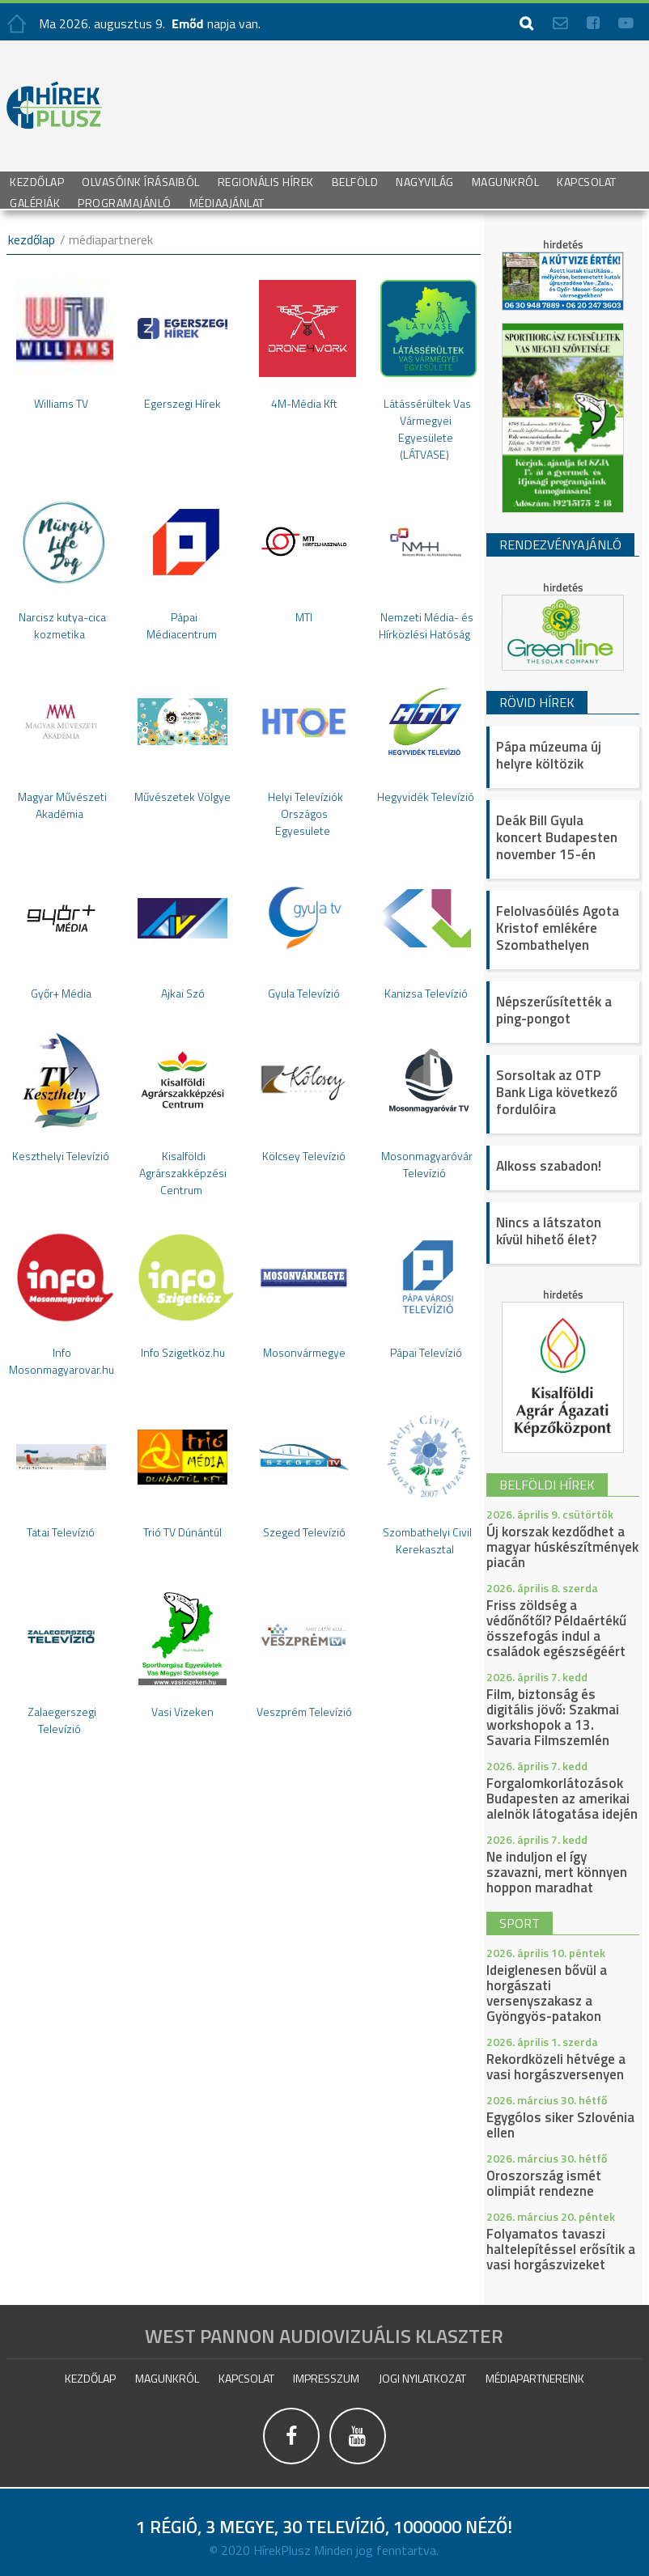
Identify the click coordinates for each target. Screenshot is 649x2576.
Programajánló (125, 201)
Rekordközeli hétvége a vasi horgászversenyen (556, 2067)
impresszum (326, 2378)
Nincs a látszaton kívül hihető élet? (548, 1231)
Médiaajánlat (227, 201)
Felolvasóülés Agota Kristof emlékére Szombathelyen (557, 927)
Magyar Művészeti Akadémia (62, 805)
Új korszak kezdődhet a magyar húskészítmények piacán (562, 1547)
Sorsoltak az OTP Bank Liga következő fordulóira (556, 1092)
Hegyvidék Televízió (425, 796)
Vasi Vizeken (182, 1711)
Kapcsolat (587, 180)
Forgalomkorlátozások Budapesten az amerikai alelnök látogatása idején (562, 1798)
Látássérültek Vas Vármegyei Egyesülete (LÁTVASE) (427, 429)
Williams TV (61, 403)
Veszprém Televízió (304, 1711)
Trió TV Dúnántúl (182, 1531)
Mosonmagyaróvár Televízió (427, 1164)
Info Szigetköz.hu (183, 1352)
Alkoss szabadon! (548, 1165)
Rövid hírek (537, 702)
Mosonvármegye (304, 1352)
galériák (35, 201)
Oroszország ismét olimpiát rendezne (543, 2183)
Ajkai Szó (183, 993)
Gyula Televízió (304, 993)
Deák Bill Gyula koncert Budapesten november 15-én (556, 837)
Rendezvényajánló (560, 544)
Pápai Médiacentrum (181, 625)
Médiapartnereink (535, 2378)
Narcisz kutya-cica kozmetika (62, 625)
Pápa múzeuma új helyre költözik (548, 755)
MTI (303, 616)
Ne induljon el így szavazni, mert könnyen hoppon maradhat (556, 1872)
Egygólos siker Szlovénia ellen (560, 2125)
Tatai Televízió (61, 1531)
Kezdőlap (37, 180)
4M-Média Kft (304, 403)
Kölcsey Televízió (304, 1155)
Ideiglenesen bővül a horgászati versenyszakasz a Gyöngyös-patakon (546, 1993)
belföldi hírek (547, 1484)
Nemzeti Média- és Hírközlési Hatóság (426, 625)
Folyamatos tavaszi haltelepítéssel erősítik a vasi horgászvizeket (560, 2249)
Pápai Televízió (426, 1352)
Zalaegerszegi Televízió (62, 1720)
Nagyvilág (425, 180)
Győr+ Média (61, 993)
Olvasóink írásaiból (141, 180)
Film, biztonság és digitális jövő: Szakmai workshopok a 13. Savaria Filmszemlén (552, 1717)
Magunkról (506, 180)
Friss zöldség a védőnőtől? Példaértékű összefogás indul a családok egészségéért (556, 1628)
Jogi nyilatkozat (422, 2378)
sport (519, 1923)
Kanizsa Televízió (426, 993)
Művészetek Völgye (182, 796)
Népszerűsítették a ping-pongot (554, 1010)
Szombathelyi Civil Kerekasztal (427, 1540)
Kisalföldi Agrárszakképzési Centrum (183, 1172)
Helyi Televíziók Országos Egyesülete (305, 813)
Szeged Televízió (304, 1531)
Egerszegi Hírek (182, 403)
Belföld (355, 180)
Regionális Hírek (266, 180)
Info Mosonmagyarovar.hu (61, 1361)
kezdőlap (31, 239)
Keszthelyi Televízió (60, 1155)
